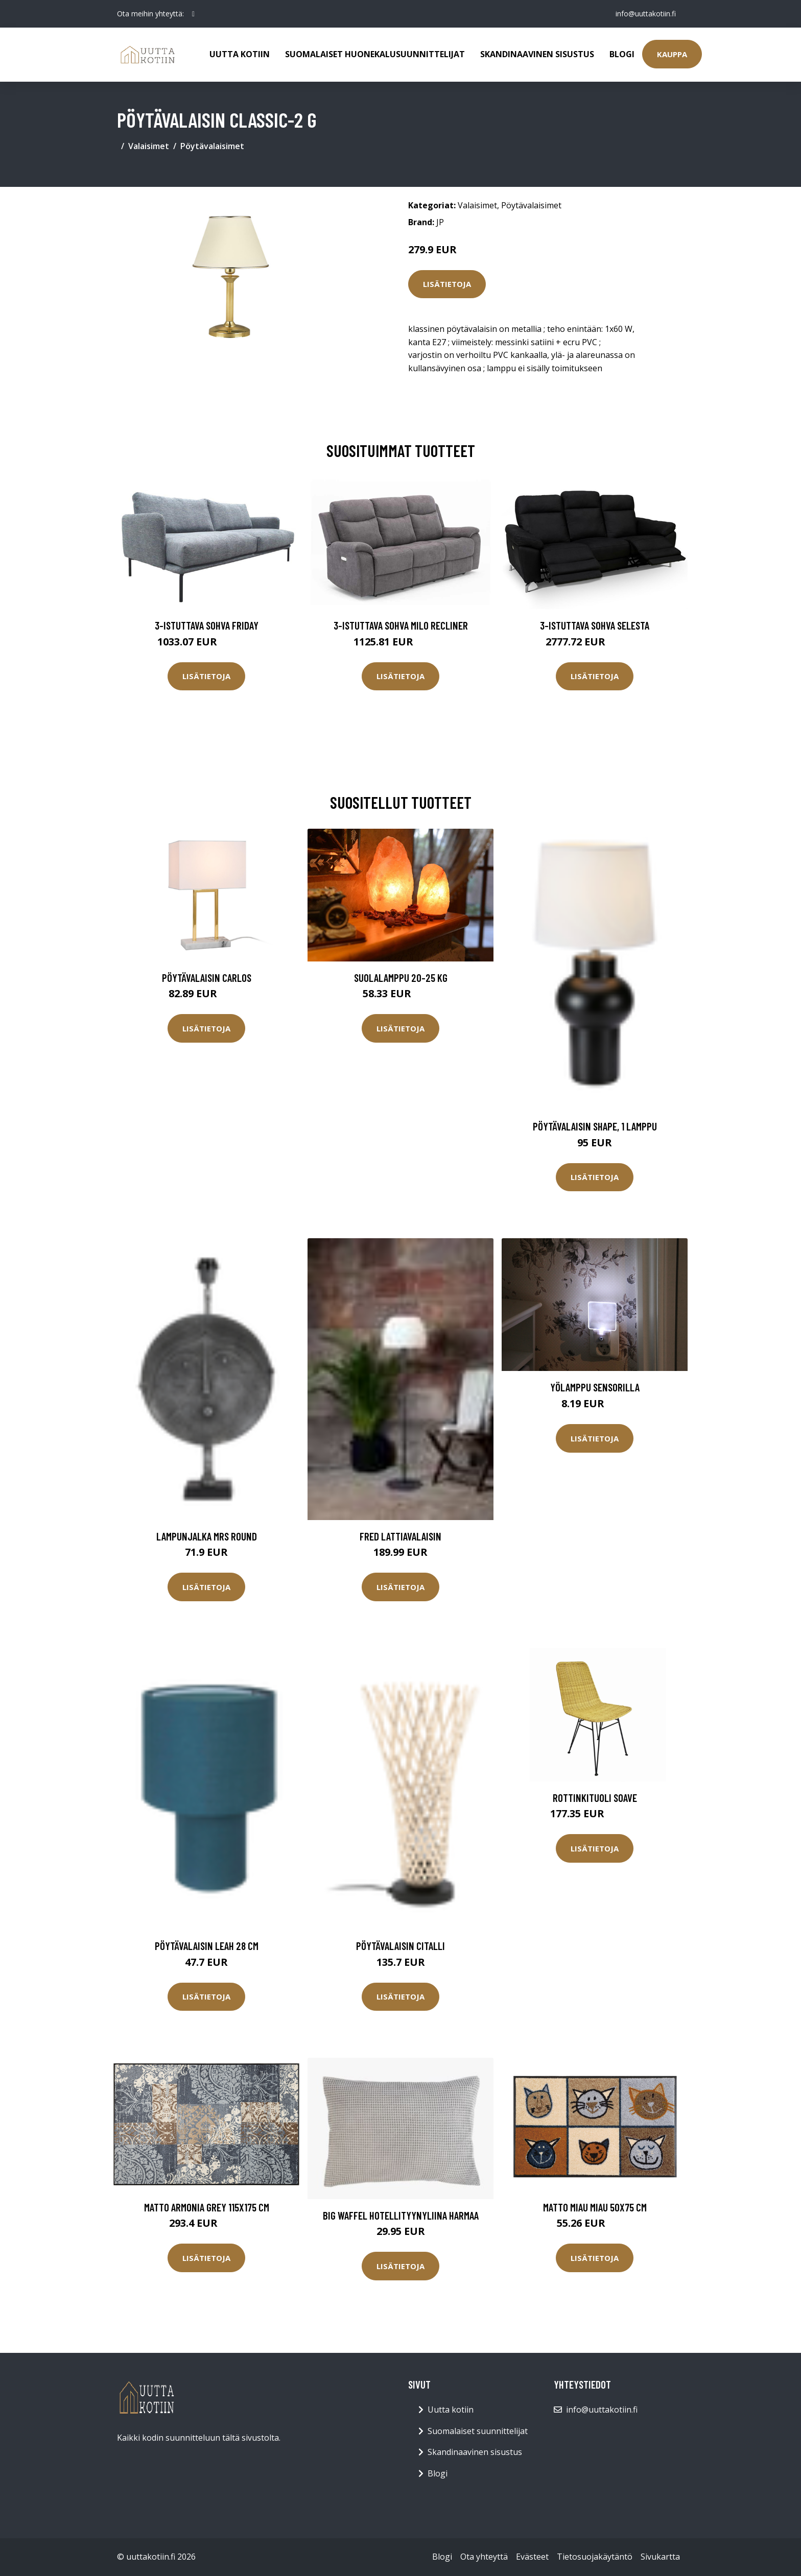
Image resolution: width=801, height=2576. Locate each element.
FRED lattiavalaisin (400, 1536)
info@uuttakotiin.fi (646, 13)
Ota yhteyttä (484, 2556)
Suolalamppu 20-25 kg (400, 977)
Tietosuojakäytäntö (594, 2556)
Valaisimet (148, 146)
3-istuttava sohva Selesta (594, 625)
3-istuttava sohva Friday (206, 625)
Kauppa (672, 54)
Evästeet (532, 2556)
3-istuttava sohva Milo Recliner (401, 625)
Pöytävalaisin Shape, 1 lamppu (595, 1126)
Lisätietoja (447, 284)
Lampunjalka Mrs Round (206, 1536)
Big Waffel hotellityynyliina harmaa (401, 2215)
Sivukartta (660, 2556)
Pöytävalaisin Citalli (400, 1945)
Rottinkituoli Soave (595, 1797)
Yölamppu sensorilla (595, 1387)
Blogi (621, 54)
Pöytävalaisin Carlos (206, 977)
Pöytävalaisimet (212, 146)
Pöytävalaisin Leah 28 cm (206, 1945)
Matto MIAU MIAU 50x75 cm (595, 2207)
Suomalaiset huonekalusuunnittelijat (375, 54)
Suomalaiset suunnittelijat (478, 2431)
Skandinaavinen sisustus (537, 54)
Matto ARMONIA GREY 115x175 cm (206, 2207)
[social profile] (193, 13)
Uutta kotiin (239, 54)
